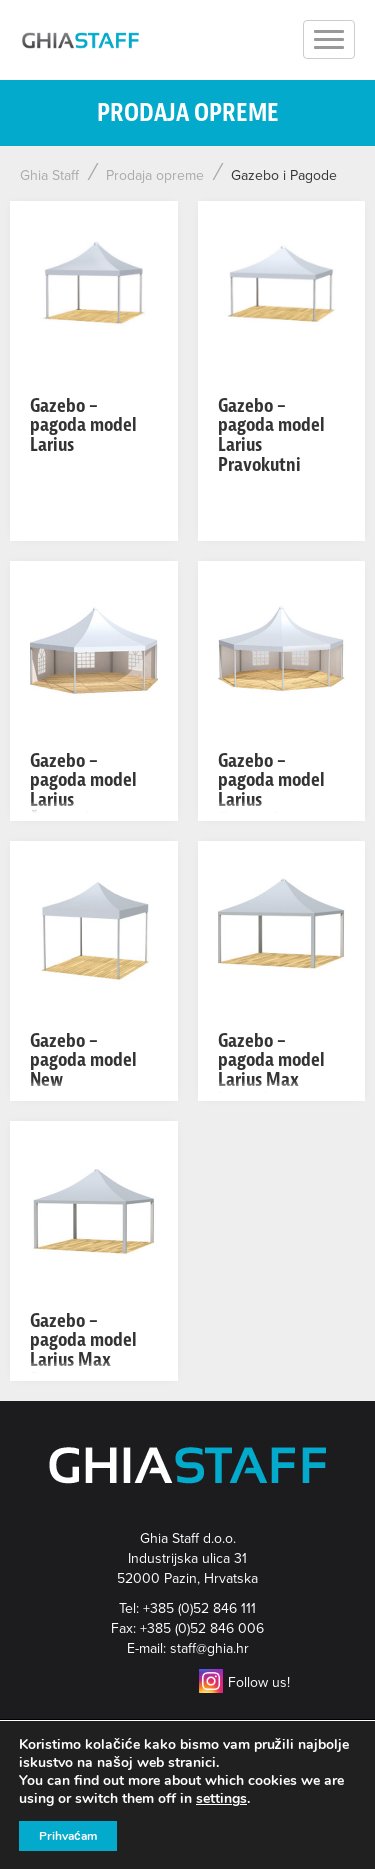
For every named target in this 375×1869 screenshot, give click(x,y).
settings (221, 1799)
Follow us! (244, 1682)
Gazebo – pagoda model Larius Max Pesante (83, 1350)
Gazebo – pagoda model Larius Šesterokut (83, 790)
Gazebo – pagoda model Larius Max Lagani (271, 1070)
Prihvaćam (68, 1836)
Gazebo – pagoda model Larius (83, 425)
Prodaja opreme (155, 175)
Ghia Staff (49, 175)
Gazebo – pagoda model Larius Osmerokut (271, 790)
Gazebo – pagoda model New (83, 1060)
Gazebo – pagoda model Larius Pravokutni (271, 435)
